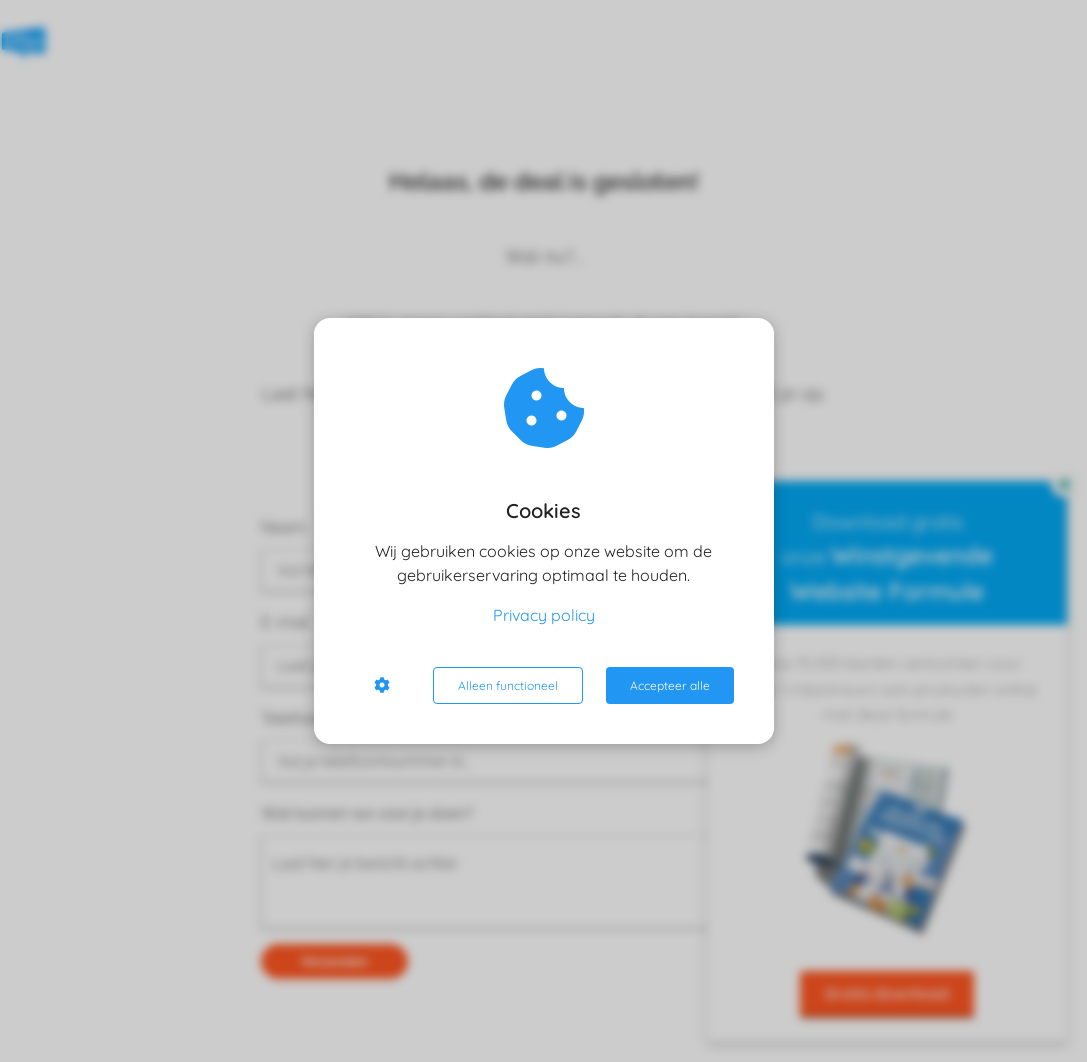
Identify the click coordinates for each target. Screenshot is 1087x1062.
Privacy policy (544, 615)
